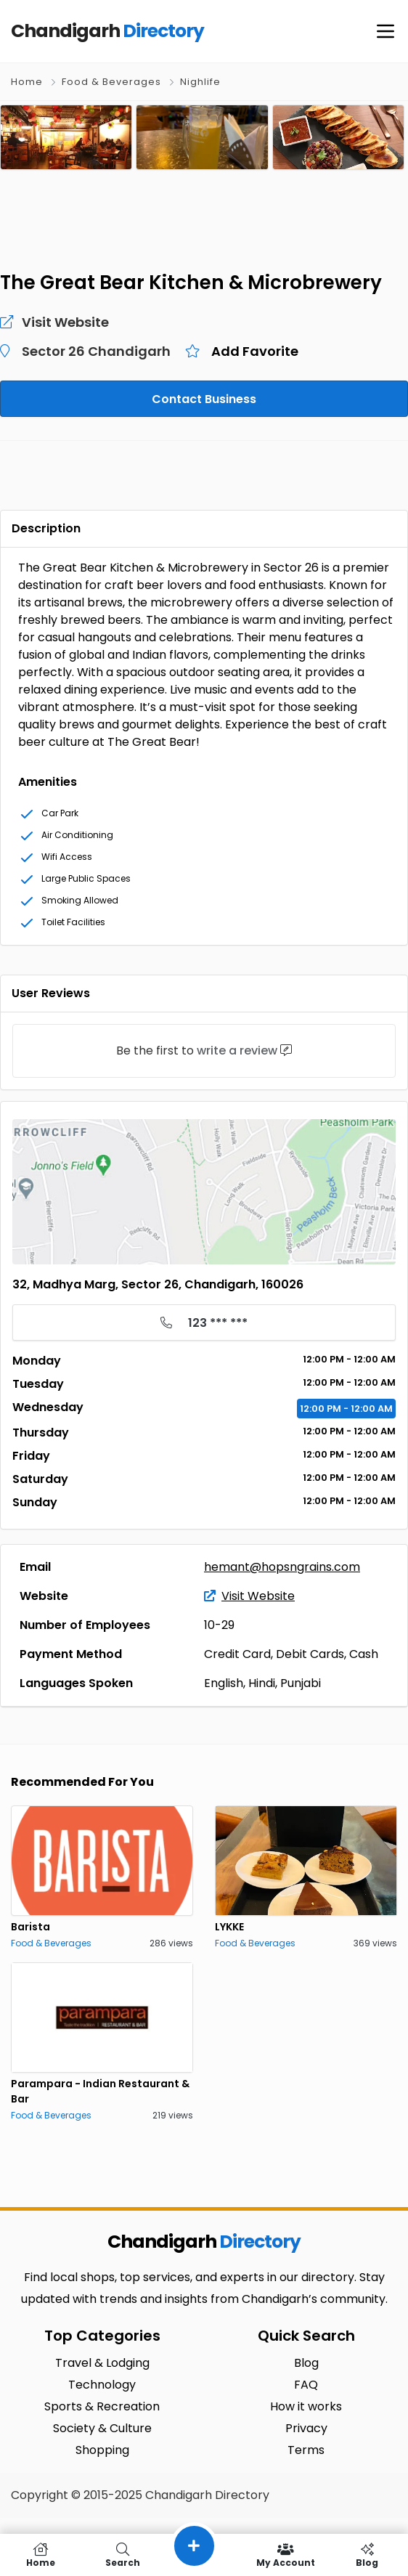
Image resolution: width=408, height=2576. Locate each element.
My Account (285, 2555)
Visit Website (249, 1596)
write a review (237, 1050)
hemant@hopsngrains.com (282, 1567)
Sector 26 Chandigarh (96, 351)
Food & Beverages (111, 82)
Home (27, 82)
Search (122, 2555)
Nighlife (200, 82)
